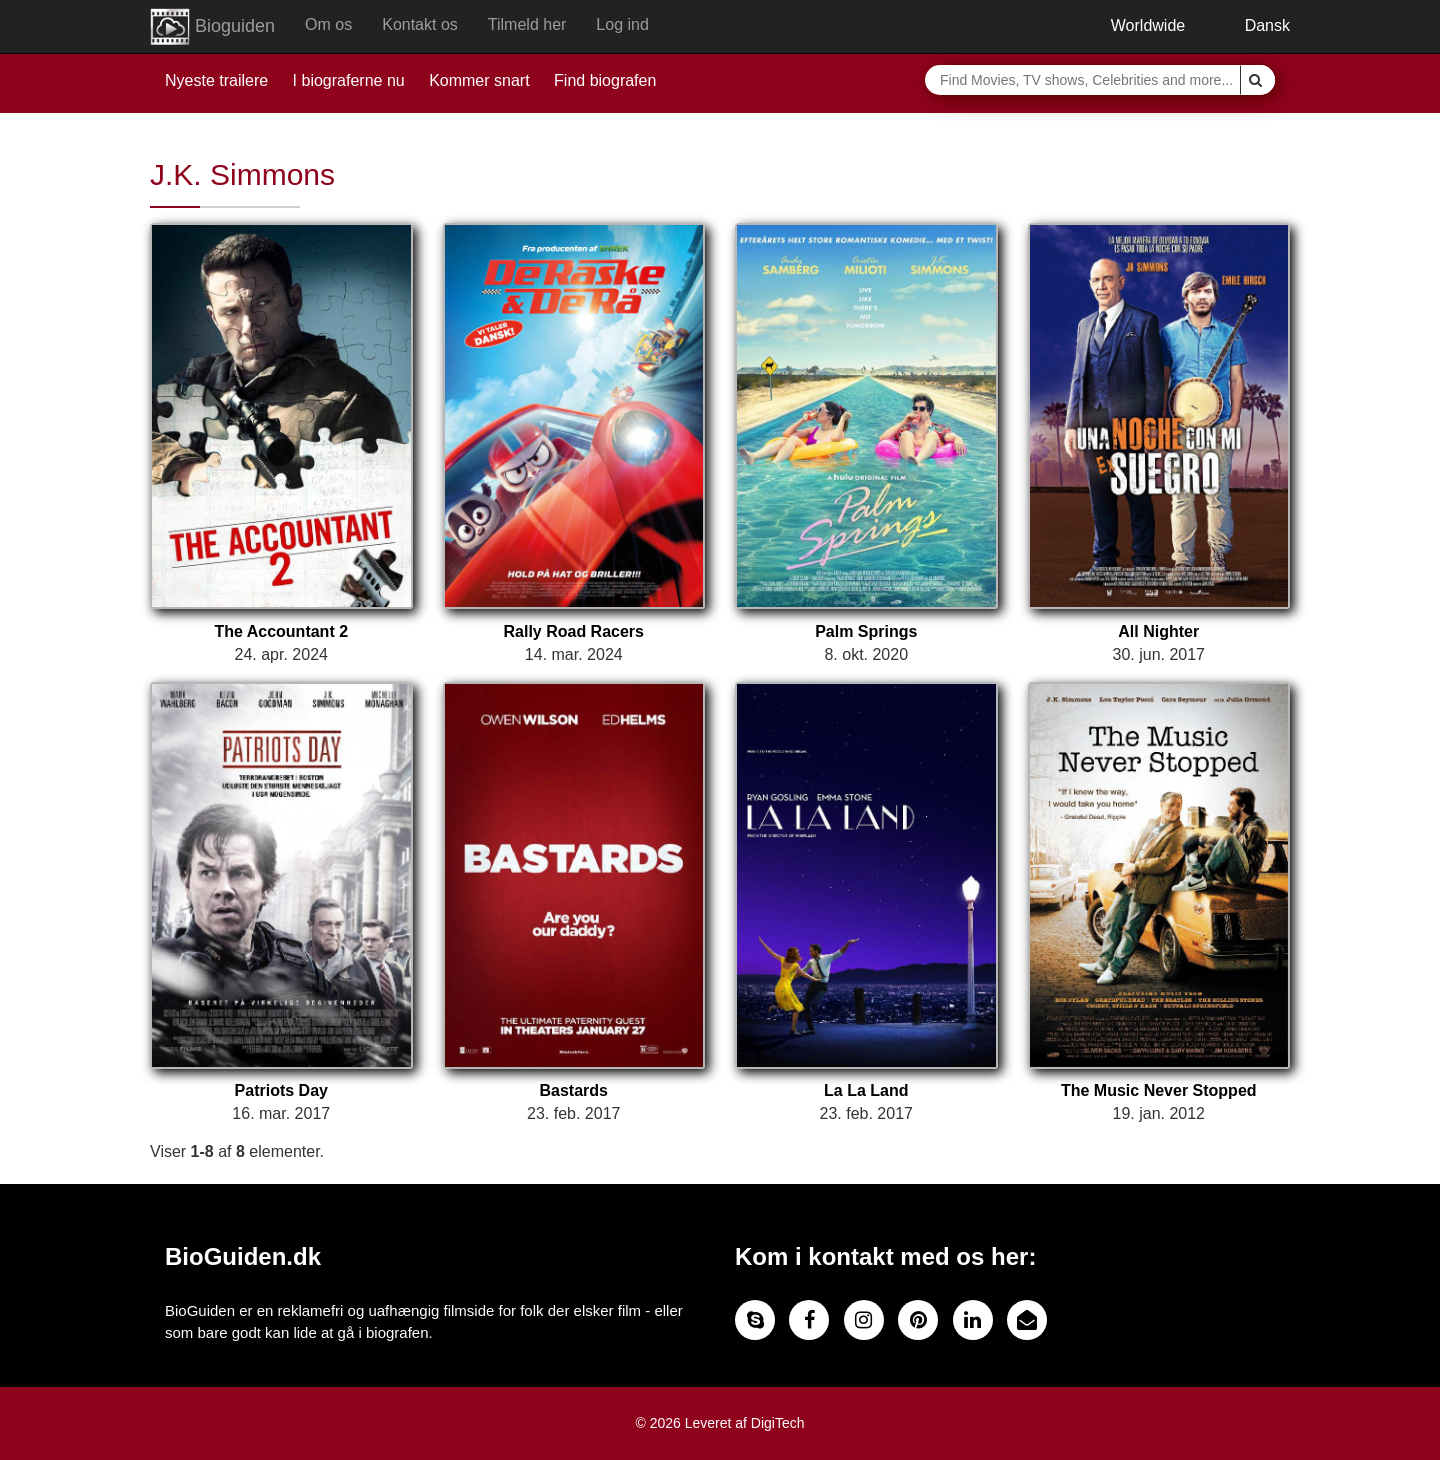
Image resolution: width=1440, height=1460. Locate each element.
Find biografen (605, 80)
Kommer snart (479, 80)
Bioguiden (212, 27)
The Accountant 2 (281, 631)
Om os (328, 24)
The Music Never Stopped (1159, 1090)
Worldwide (1133, 25)
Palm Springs (866, 631)
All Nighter (1158, 631)
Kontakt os (420, 24)
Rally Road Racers (573, 631)
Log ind (622, 24)
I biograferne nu (349, 80)
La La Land (866, 1090)
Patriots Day (281, 1090)
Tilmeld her (527, 24)
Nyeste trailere (216, 80)
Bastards (574, 1090)
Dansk (1252, 25)
